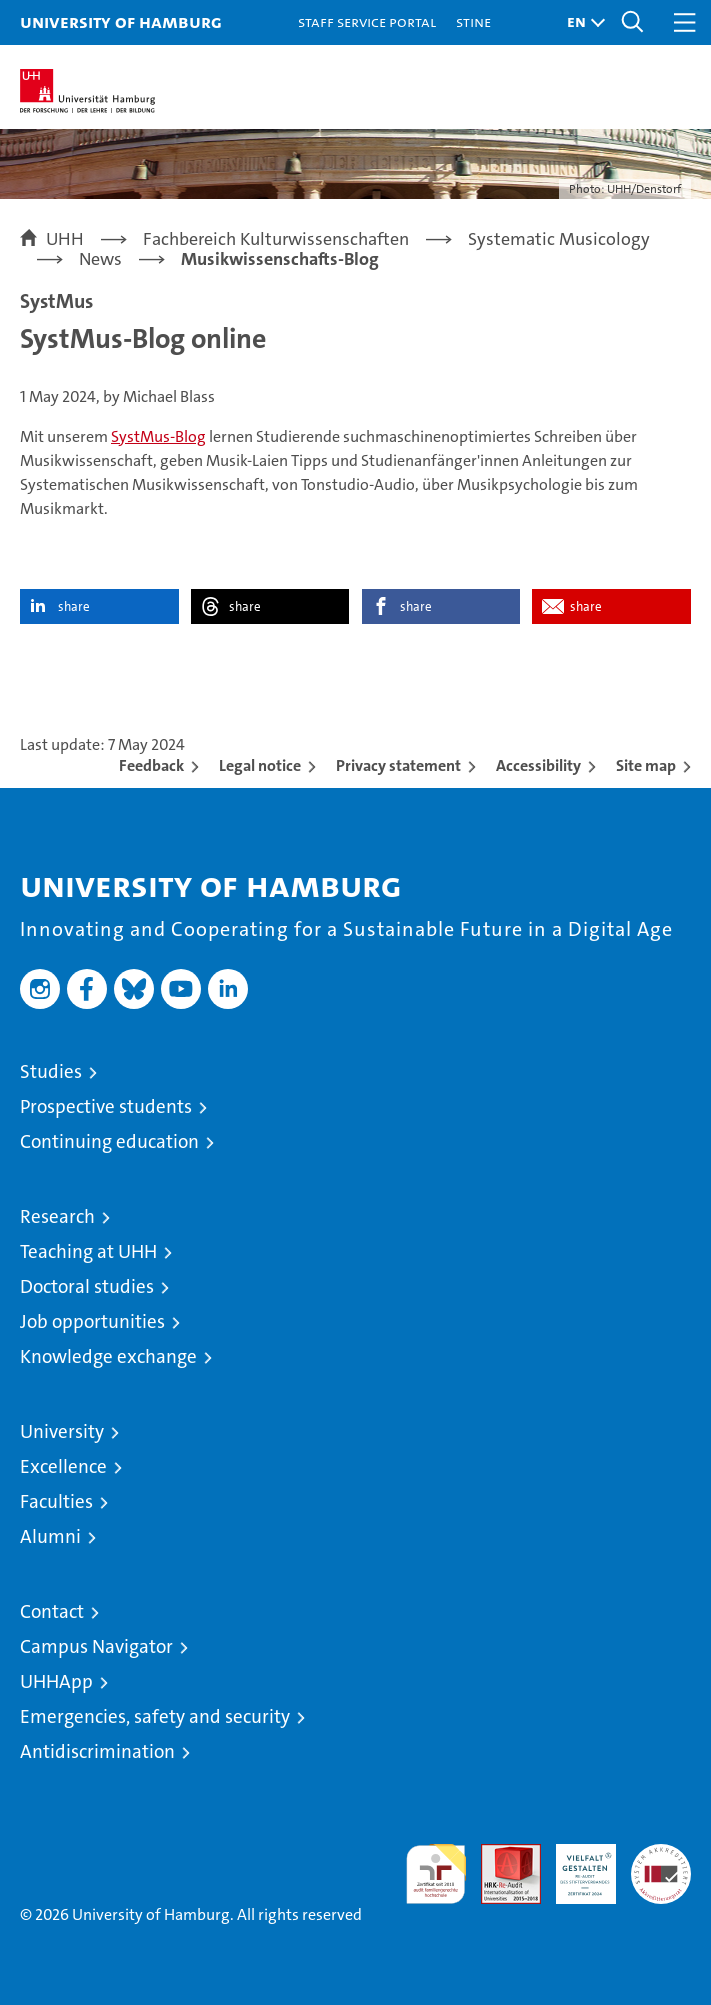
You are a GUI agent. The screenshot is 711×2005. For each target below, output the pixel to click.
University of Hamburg (121, 21)
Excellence (63, 1466)
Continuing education (109, 1141)
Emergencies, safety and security (155, 1716)
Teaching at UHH (88, 1251)
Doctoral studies (87, 1286)
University (62, 1431)
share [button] (74, 606)
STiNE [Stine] (473, 21)
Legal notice (260, 765)
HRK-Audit (575, 1865)
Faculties (56, 1501)
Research (57, 1216)
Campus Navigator (96, 1646)
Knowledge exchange (108, 1356)
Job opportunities (92, 1321)
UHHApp (56, 1681)
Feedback (151, 765)
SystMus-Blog (158, 436)
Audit (500, 1854)
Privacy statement (398, 765)
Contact (52, 1611)
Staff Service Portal (367, 21)
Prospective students (106, 1106)
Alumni (50, 1536)
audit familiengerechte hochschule (436, 1874)
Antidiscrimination (97, 1751)
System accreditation (661, 1865)
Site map (646, 765)
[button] (581, 22)
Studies (51, 1071)
